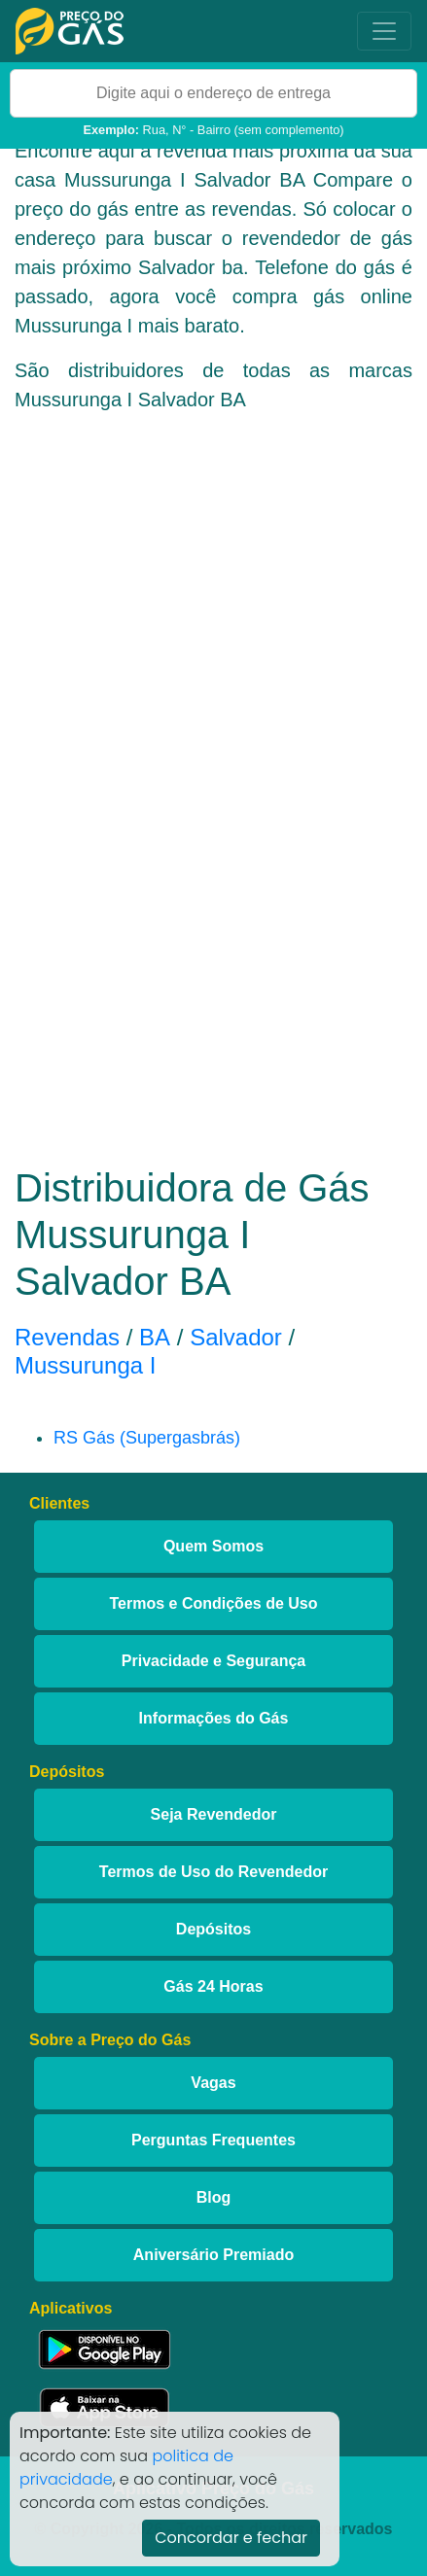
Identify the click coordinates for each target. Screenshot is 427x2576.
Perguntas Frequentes (213, 2140)
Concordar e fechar (231, 2537)
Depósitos (213, 1929)
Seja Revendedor (214, 1814)
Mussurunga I (85, 1365)
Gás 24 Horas (213, 1986)
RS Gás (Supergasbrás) (146, 1437)
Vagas (213, 2082)
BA (154, 1337)
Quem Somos (213, 1546)
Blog (213, 2197)
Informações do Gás (214, 1718)
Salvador (236, 1337)
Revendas (67, 1337)
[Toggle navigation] (384, 31)
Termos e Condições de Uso (214, 1603)
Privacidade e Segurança (213, 1661)
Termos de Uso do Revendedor (213, 1871)
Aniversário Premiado (213, 2254)
